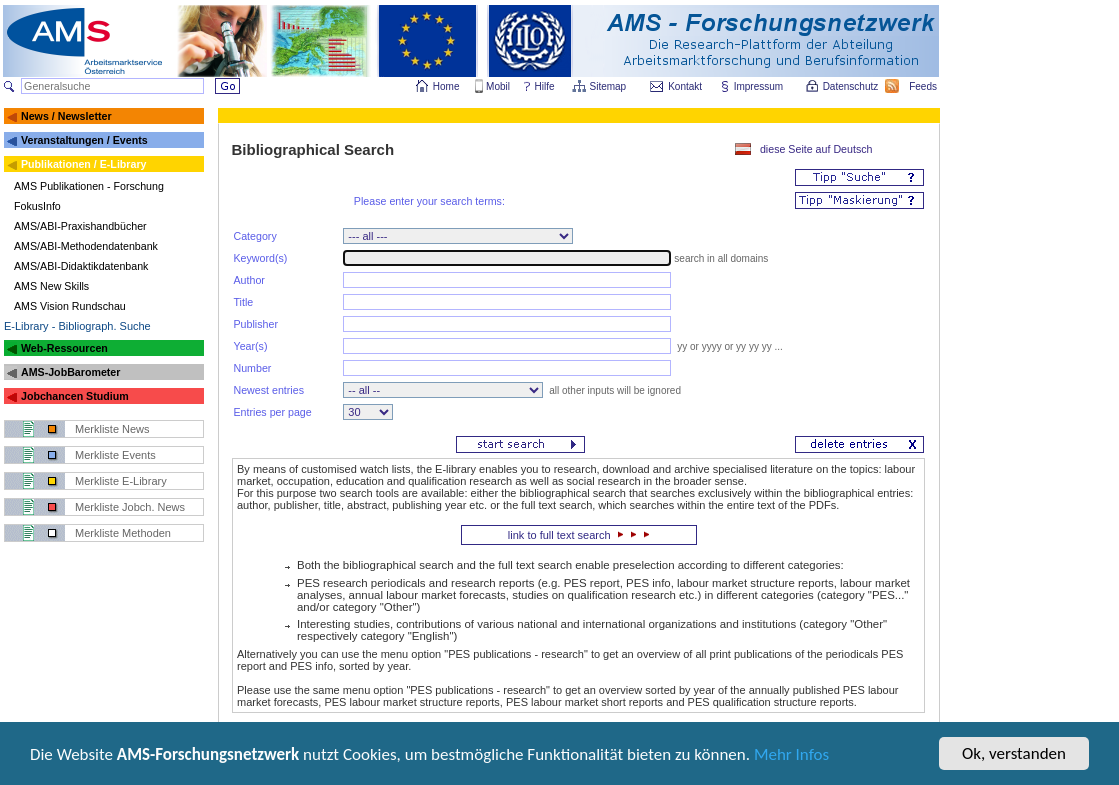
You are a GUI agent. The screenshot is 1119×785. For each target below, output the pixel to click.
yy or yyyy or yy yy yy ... (728, 346)
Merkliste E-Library (121, 481)
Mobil (498, 86)
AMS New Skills (51, 286)
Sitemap (609, 86)
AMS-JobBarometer (70, 372)
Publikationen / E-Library (84, 164)
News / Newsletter (66, 116)
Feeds (924, 86)
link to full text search (579, 535)
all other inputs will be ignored (613, 390)
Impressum (759, 86)
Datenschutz (852, 86)
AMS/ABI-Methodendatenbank (86, 246)
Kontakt (685, 86)
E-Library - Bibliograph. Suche (77, 326)
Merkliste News (112, 429)
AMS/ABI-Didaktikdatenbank (81, 266)
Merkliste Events (115, 455)
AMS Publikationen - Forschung (89, 186)
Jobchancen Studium (75, 396)
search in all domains (721, 258)
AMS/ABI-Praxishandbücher (80, 226)
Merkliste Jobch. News (130, 507)
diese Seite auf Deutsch (816, 149)
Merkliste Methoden (123, 533)
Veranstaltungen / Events (84, 140)
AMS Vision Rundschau (70, 306)
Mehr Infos (791, 759)
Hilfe (545, 86)
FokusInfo (37, 206)
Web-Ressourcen (64, 348)
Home (446, 86)
